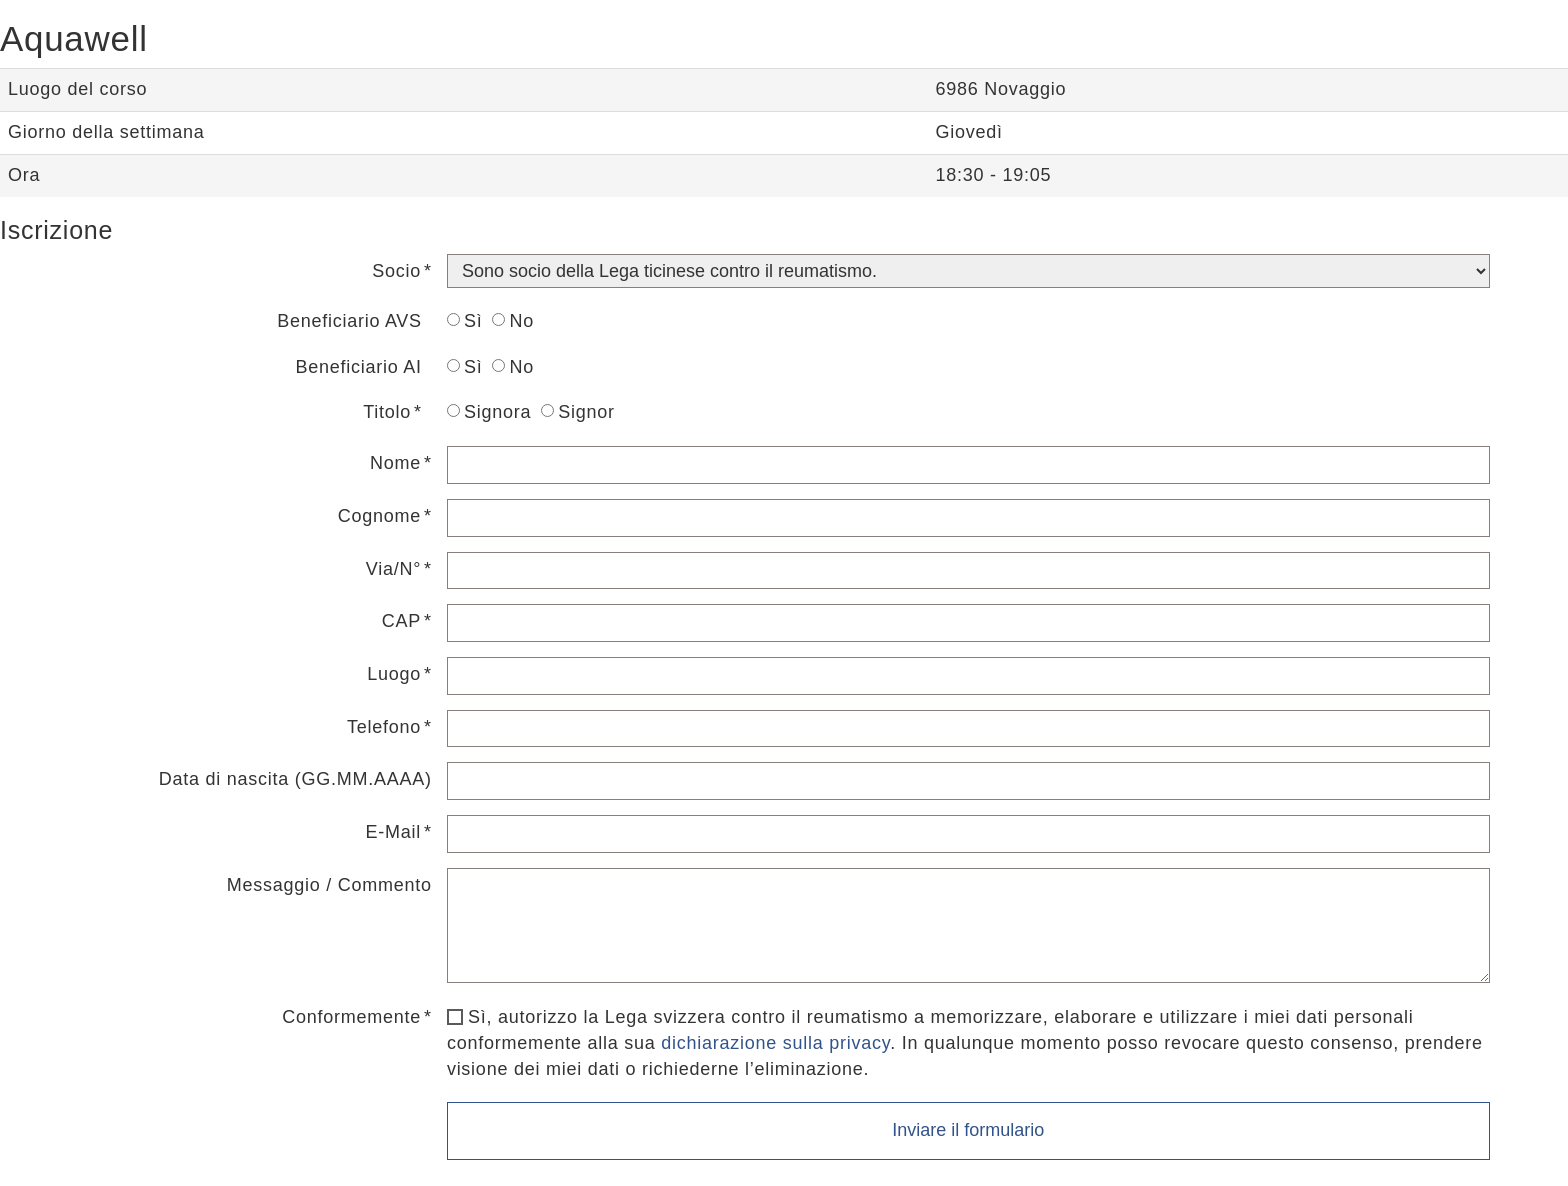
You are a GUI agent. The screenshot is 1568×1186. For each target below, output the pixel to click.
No (513, 321)
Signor (578, 412)
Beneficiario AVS (349, 321)
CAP (401, 621)
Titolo (387, 412)
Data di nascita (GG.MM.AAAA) (295, 779)
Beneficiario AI (359, 367)
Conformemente (351, 1017)
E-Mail (394, 832)
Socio (396, 271)
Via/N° (393, 569)
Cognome (379, 516)
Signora (489, 412)
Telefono (384, 727)
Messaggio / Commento (329, 885)
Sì (465, 321)
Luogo (394, 674)
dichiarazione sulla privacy (775, 1043)
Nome (395, 463)
